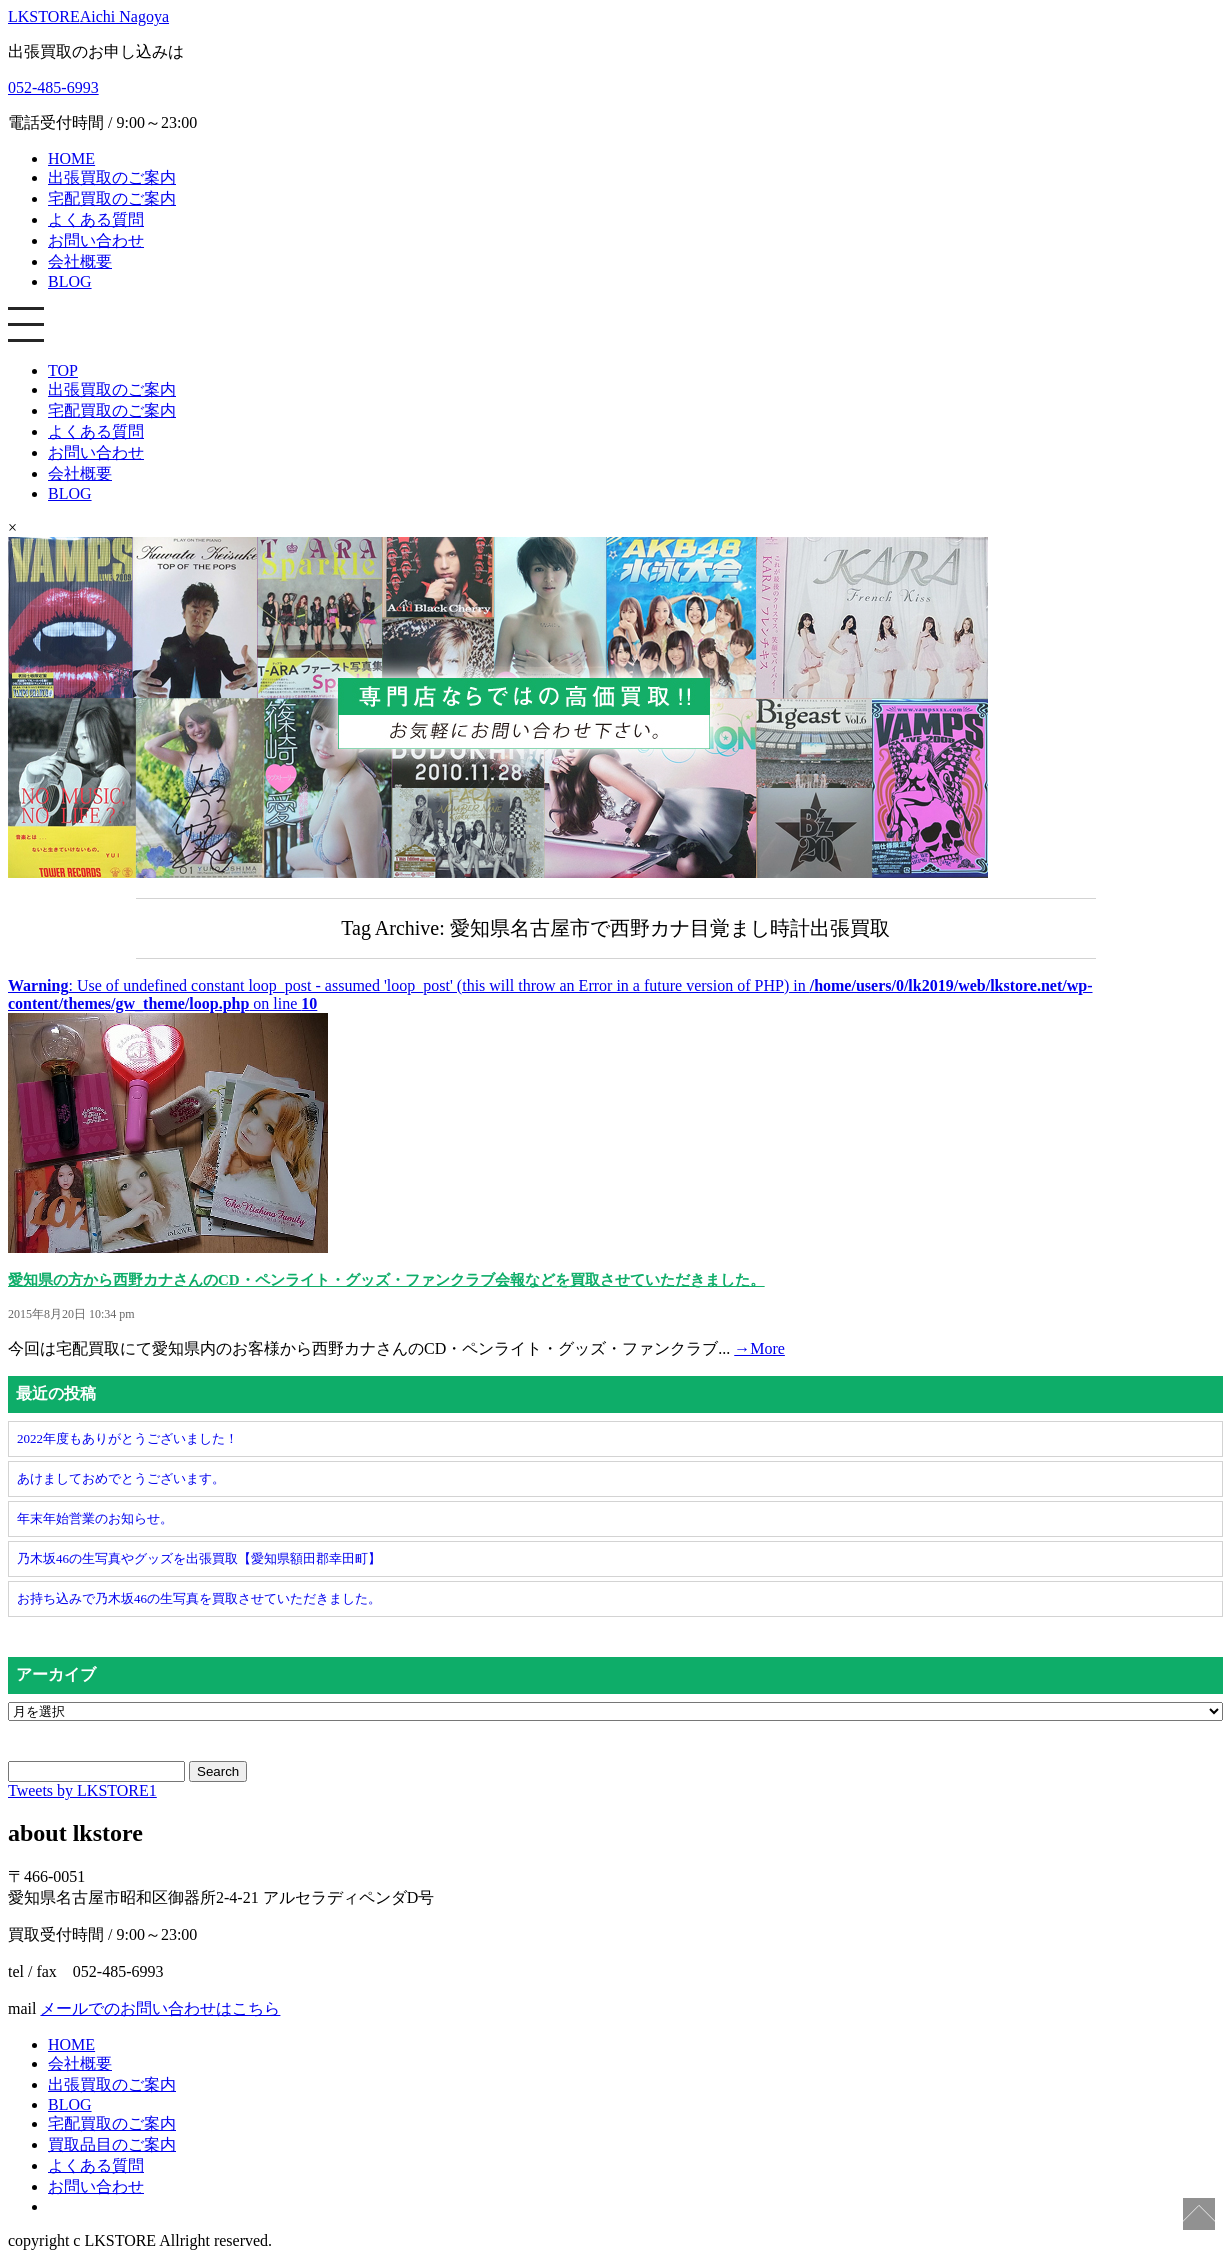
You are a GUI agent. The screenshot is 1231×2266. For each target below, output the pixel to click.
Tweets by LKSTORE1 (82, 1790)
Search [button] (218, 1771)
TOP (63, 370)
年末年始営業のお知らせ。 (95, 1518)
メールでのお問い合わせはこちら (160, 2008)
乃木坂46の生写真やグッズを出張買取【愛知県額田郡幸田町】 (199, 1558)
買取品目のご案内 (112, 2144)
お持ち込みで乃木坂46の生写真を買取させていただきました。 (199, 1598)
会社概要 (80, 261)
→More (759, 1348)
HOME (71, 158)
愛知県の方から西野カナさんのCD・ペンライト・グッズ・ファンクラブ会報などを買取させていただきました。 (386, 1280)
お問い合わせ (96, 240)
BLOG (70, 281)
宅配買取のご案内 (112, 198)
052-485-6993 (53, 87)
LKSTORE (88, 16)
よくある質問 (96, 219)
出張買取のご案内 (112, 177)
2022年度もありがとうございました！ (127, 1438)
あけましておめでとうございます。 (121, 1478)
